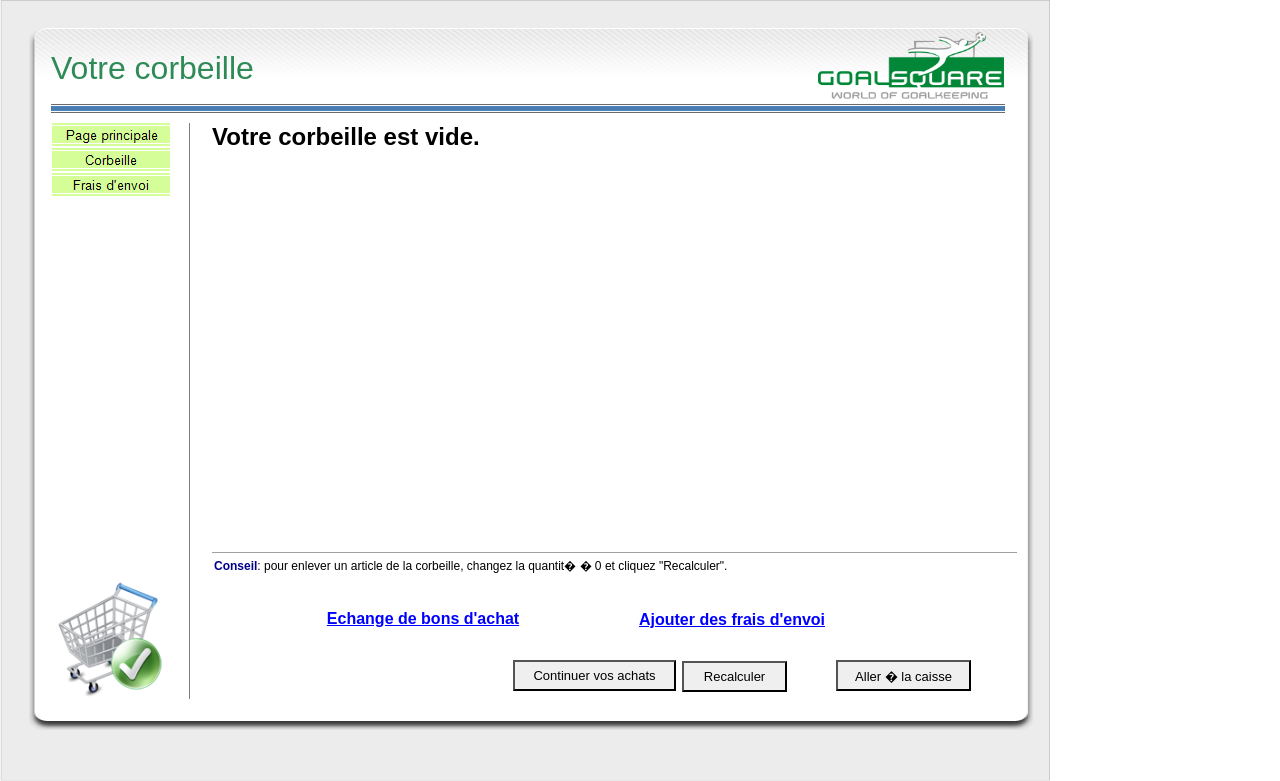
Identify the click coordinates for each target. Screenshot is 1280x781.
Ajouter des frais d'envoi (732, 619)
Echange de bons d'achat (423, 618)
